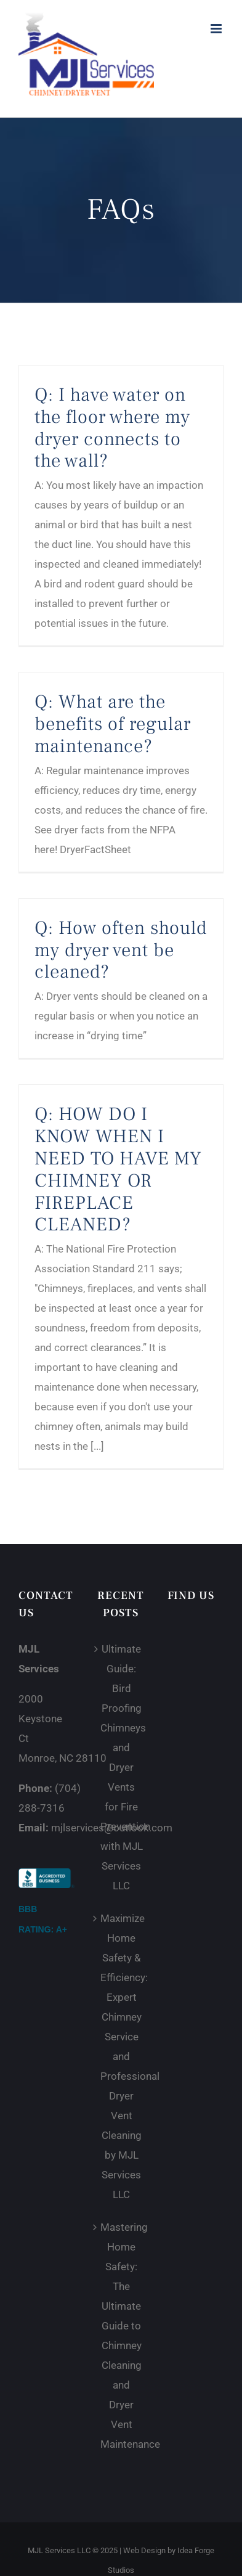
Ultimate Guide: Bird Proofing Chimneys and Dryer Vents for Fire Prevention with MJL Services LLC (121, 1767)
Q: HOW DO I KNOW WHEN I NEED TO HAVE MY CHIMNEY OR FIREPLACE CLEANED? (118, 1169)
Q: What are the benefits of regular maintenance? (112, 724)
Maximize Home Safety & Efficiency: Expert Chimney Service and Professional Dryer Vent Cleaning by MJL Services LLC (121, 2056)
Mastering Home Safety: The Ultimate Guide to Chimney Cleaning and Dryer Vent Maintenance (121, 2335)
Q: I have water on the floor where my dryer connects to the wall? (112, 428)
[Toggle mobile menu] (217, 28)
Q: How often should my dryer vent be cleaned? (120, 950)
